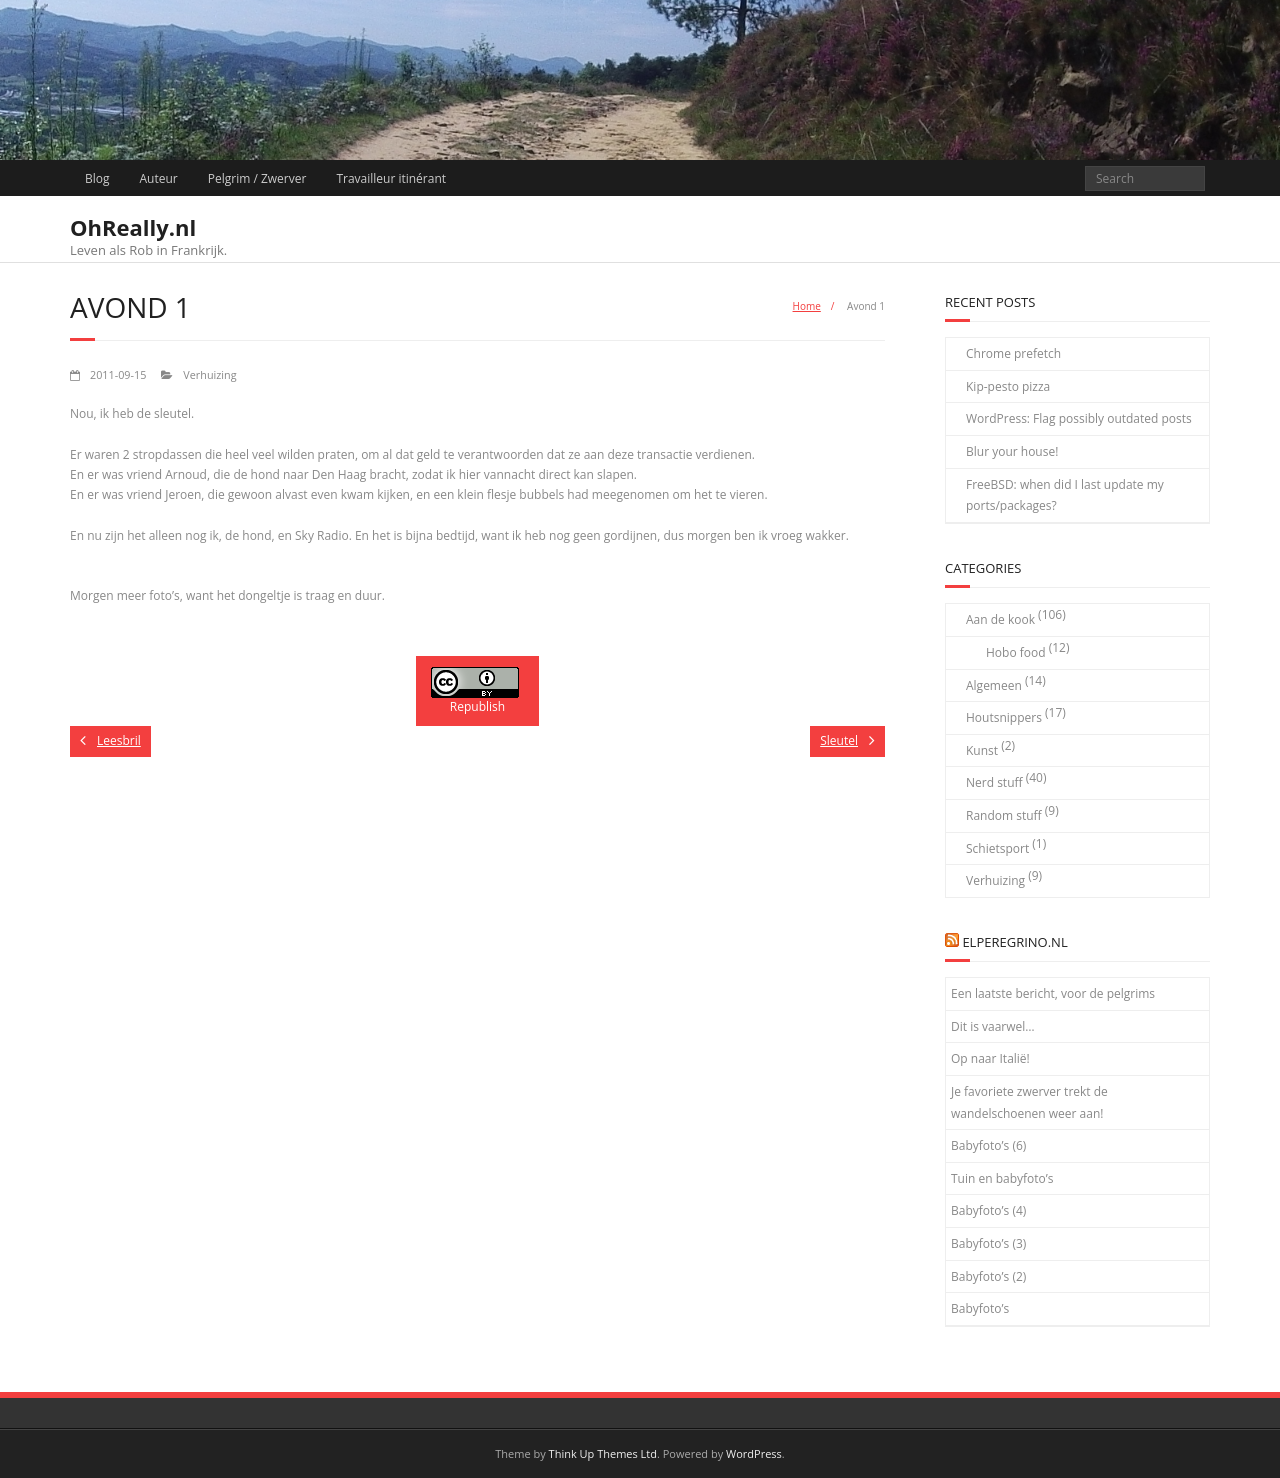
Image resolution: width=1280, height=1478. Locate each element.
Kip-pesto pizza (1008, 386)
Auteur (159, 178)
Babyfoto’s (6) (988, 1145)
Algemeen (994, 685)
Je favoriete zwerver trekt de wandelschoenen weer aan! (1029, 1102)
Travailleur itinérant (391, 178)
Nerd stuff (994, 782)
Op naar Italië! (990, 1058)
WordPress (754, 1453)
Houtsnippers (1004, 717)
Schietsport (997, 848)
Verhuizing (209, 374)
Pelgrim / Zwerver (257, 178)
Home (807, 306)
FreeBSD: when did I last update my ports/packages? (1065, 495)
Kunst (982, 750)
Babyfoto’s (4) (988, 1210)
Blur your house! (1012, 451)
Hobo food (1016, 652)
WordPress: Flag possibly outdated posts (1079, 418)
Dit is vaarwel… (993, 1026)
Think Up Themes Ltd (603, 1453)
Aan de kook (1000, 619)
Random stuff (1004, 815)
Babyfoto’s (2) (988, 1276)
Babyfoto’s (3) (988, 1243)
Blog (97, 178)
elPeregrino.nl (1014, 942)
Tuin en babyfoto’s (1002, 1178)
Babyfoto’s (980, 1308)
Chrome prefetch (1013, 353)
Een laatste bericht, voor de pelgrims (1053, 993)
